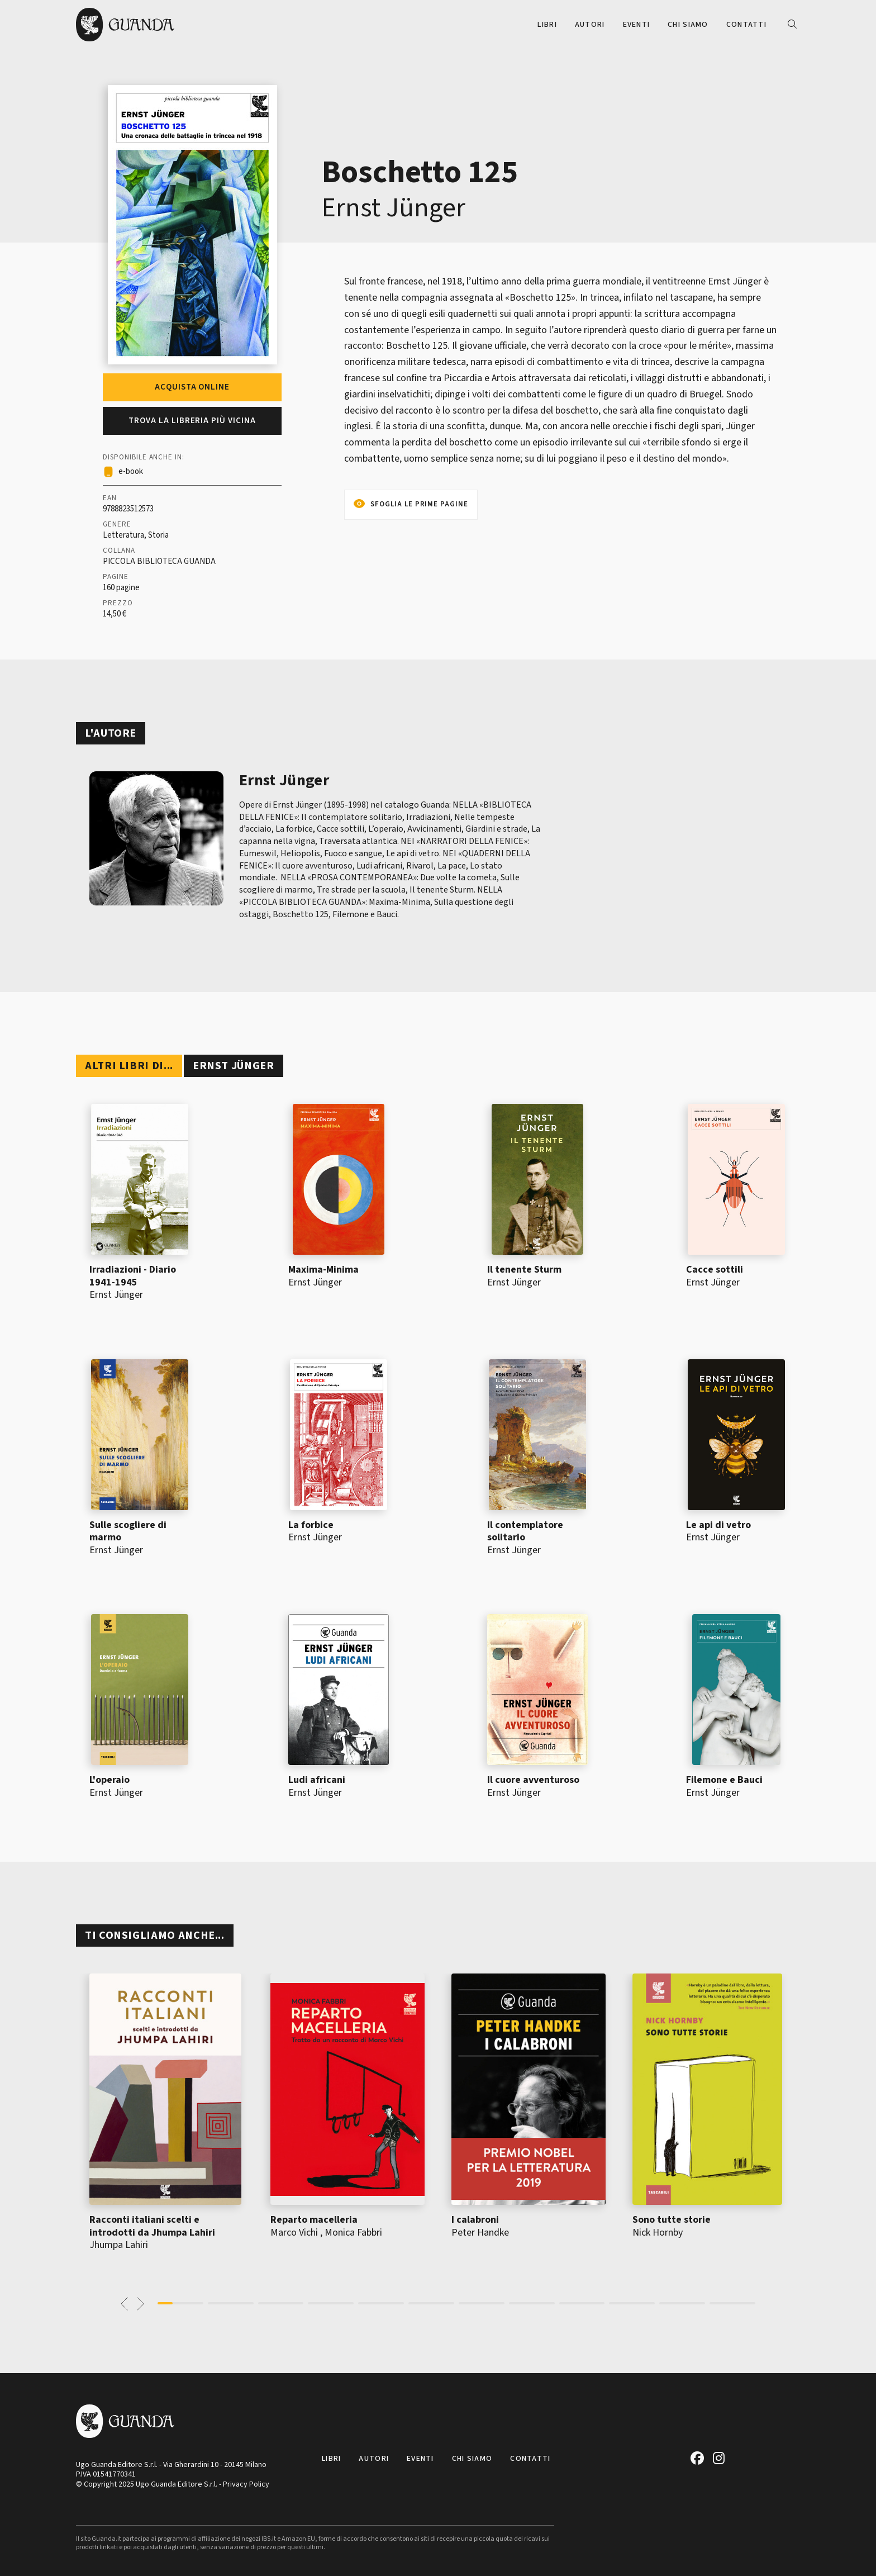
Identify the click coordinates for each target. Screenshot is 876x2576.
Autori (590, 24)
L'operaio (109, 1780)
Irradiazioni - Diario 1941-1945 (132, 1276)
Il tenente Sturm (524, 1270)
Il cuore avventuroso (533, 1780)
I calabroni (475, 2220)
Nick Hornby (657, 2233)
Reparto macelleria (314, 2220)
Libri (546, 24)
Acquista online (192, 387)
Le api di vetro (718, 1525)
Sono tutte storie (671, 2220)
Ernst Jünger (393, 208)
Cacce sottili (714, 1270)
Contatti (746, 24)
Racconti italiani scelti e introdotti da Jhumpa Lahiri (152, 2226)
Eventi (636, 24)
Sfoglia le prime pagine (419, 504)
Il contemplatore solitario (525, 1531)
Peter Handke (480, 2233)
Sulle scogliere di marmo (127, 1531)
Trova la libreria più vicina (192, 420)
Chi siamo (688, 24)
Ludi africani (316, 1780)
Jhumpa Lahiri (118, 2245)
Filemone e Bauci (724, 1780)
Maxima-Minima (323, 1270)
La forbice (311, 1525)
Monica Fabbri (353, 2233)
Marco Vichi (294, 2233)
